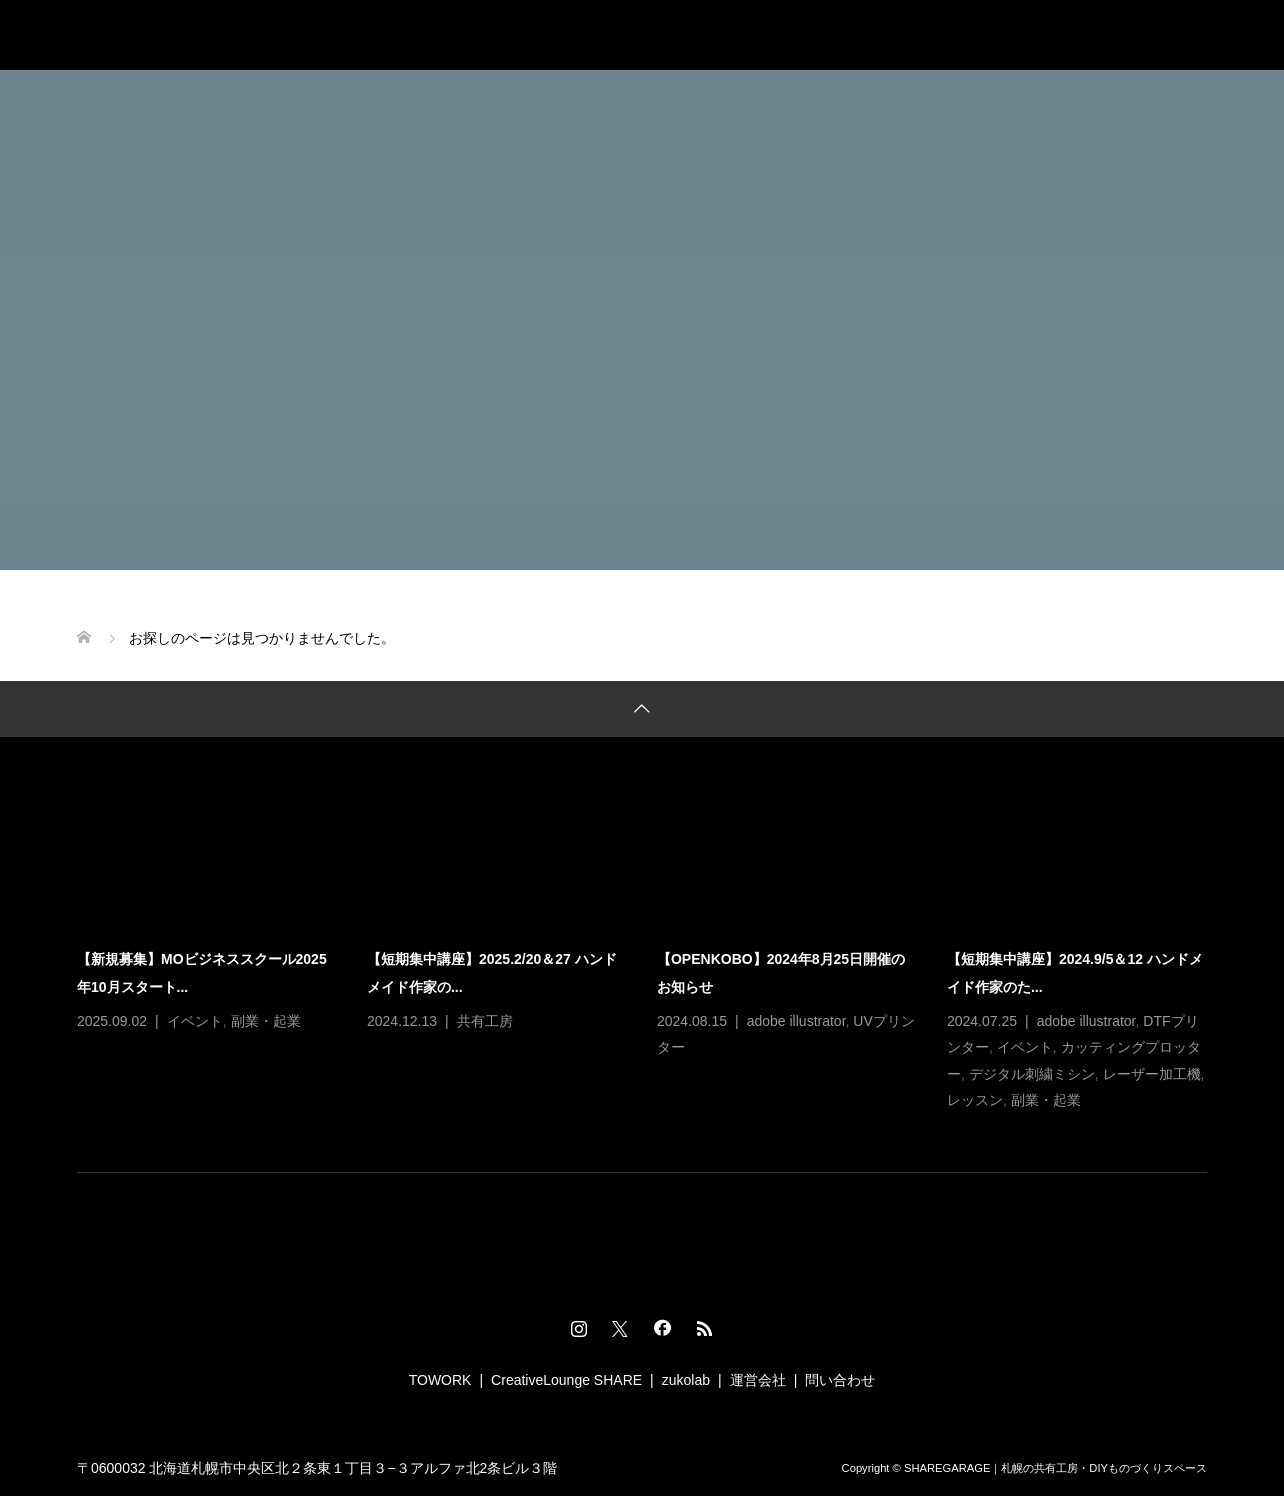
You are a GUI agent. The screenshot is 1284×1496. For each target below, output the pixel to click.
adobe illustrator (796, 1021)
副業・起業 (266, 1021)
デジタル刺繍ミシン (1032, 1074)
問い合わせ (840, 1380)
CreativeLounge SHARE (566, 1380)
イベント (195, 1021)
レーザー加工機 (1152, 1074)
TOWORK (440, 1380)
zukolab (686, 1380)
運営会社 (758, 1380)
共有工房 (485, 1021)
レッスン (975, 1100)
